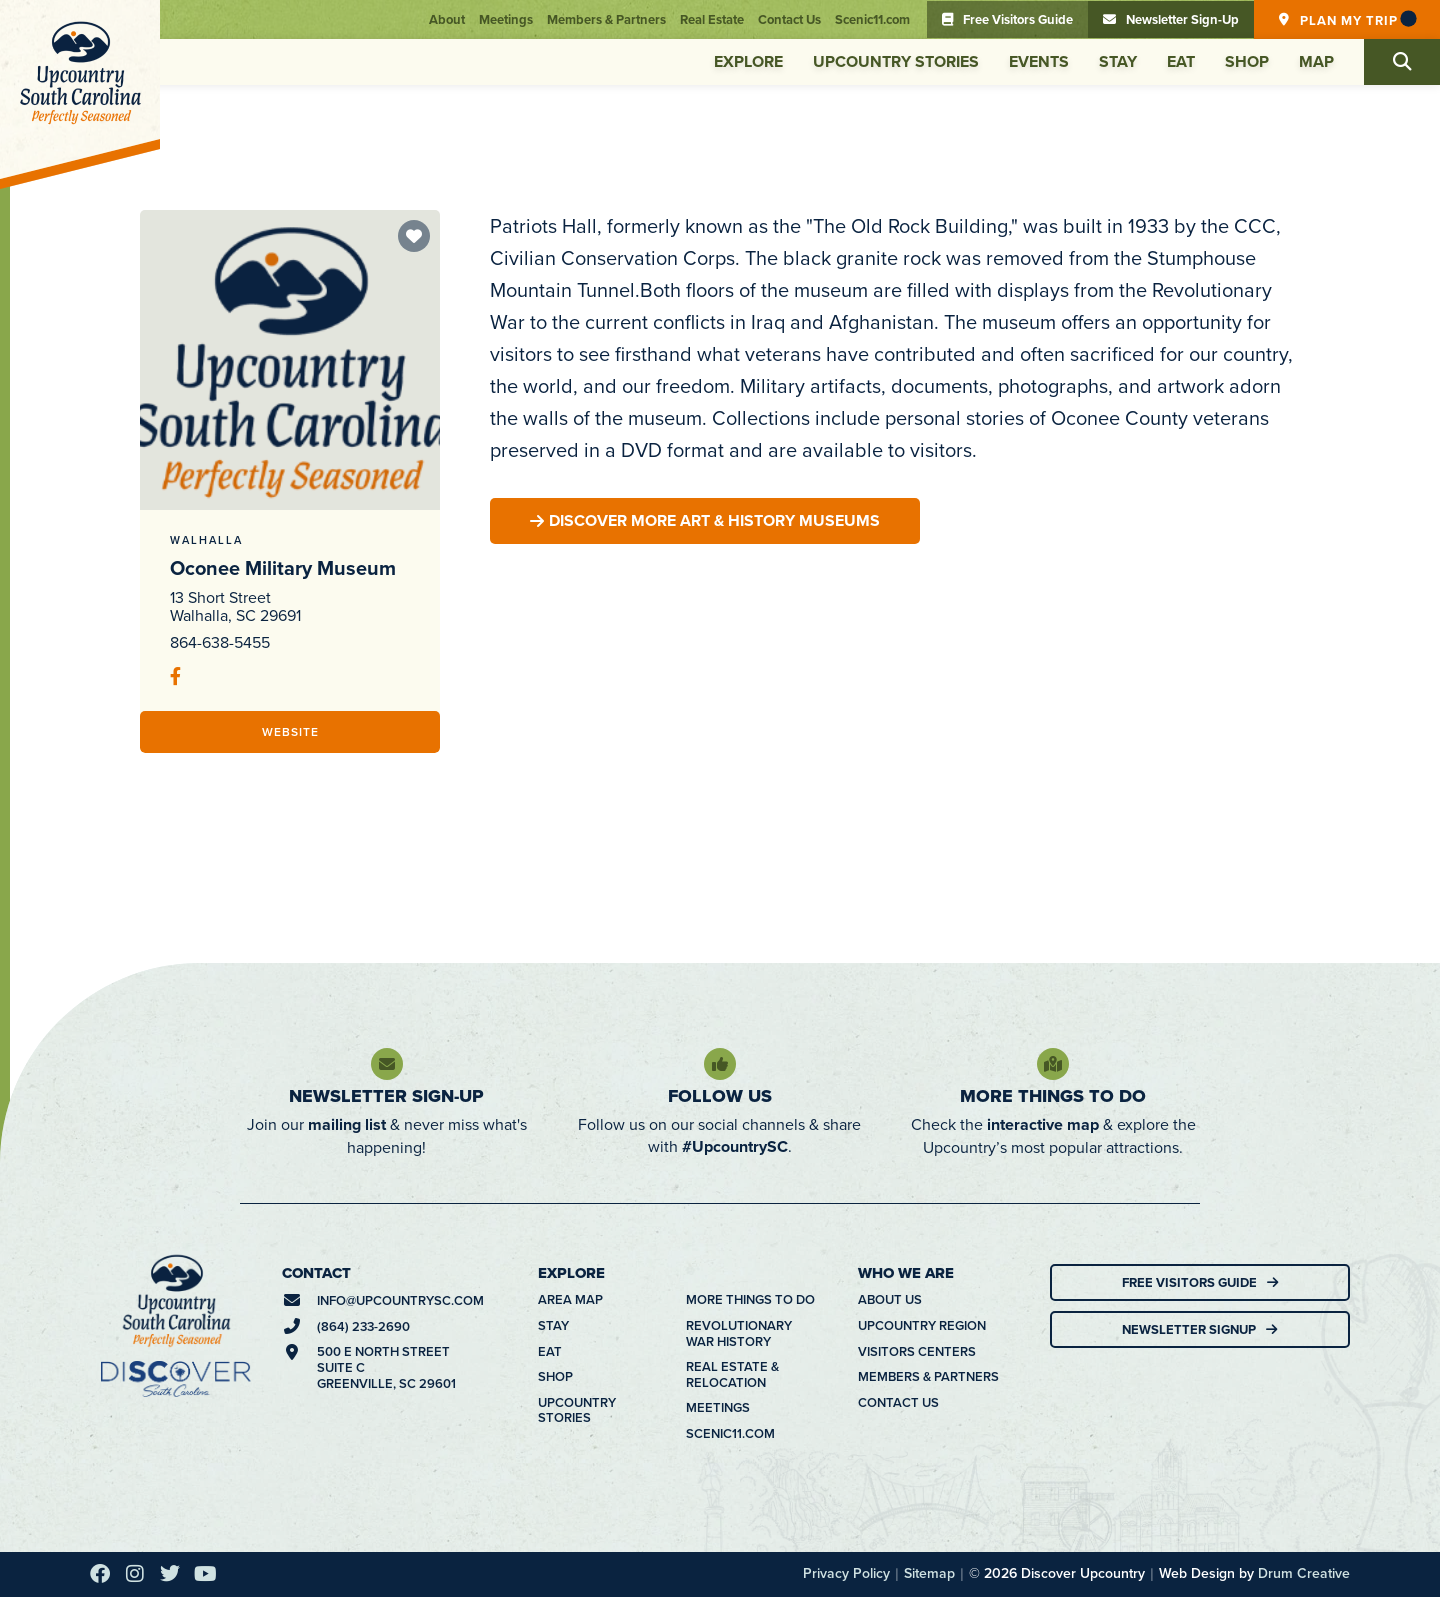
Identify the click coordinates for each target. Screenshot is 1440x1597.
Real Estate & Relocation (732, 1374)
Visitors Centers (917, 1352)
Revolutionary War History (739, 1333)
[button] (1402, 62)
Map (1316, 61)
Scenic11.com (872, 19)
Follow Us (720, 1096)
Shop (1247, 61)
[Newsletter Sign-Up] (387, 1064)
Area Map (570, 1300)
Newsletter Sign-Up (386, 1096)
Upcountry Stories (896, 61)
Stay (1118, 61)
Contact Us (789, 19)
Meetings (506, 19)
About (447, 19)
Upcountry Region (922, 1326)
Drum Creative (1304, 1573)
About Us (890, 1300)
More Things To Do (1053, 1096)
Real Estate (712, 19)
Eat (1181, 61)
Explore (748, 61)
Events (1039, 61)
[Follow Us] (720, 1064)
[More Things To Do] (1053, 1064)
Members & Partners (606, 19)
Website (290, 731)
